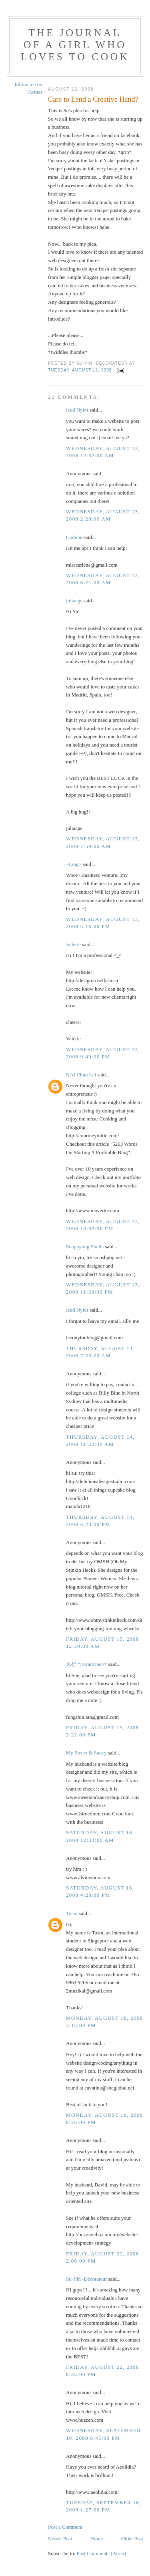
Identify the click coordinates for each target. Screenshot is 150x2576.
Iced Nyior (77, 410)
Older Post (132, 2539)
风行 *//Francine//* (86, 1664)
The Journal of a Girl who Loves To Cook (75, 45)
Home (96, 2539)
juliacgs (74, 601)
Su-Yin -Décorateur (86, 2279)
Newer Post (60, 2539)
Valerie (73, 944)
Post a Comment (65, 2527)
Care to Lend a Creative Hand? (93, 99)
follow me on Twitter (28, 88)
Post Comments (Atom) (101, 2553)
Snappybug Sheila (85, 1247)
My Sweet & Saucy (86, 1753)
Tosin (72, 1913)
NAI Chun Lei (81, 1075)
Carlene (74, 537)
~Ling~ (74, 864)
